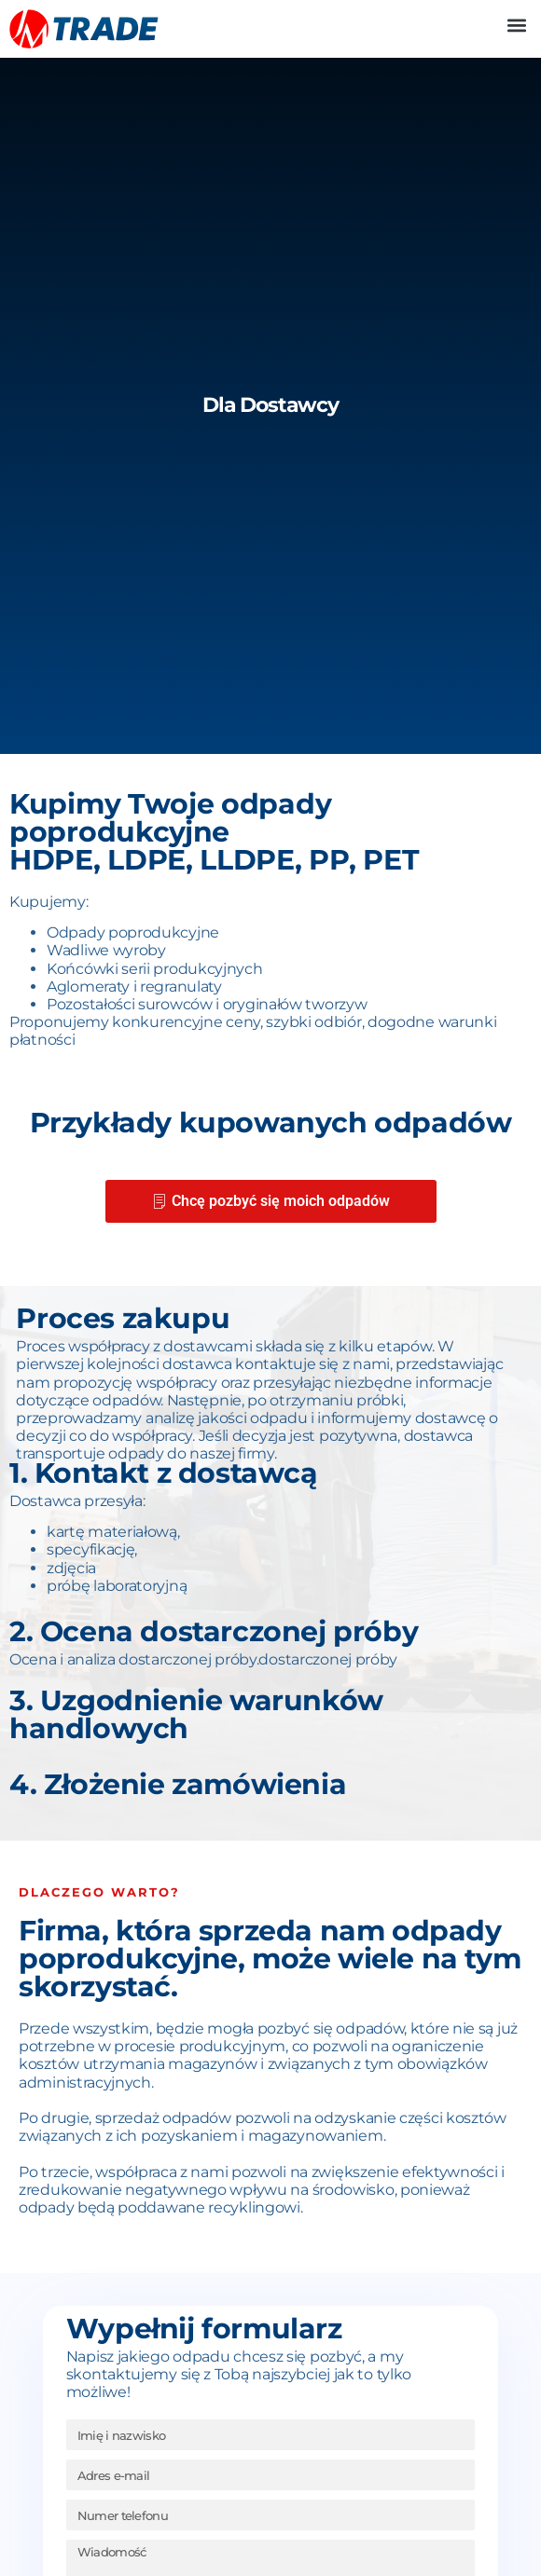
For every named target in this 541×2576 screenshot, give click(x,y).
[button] (516, 24)
